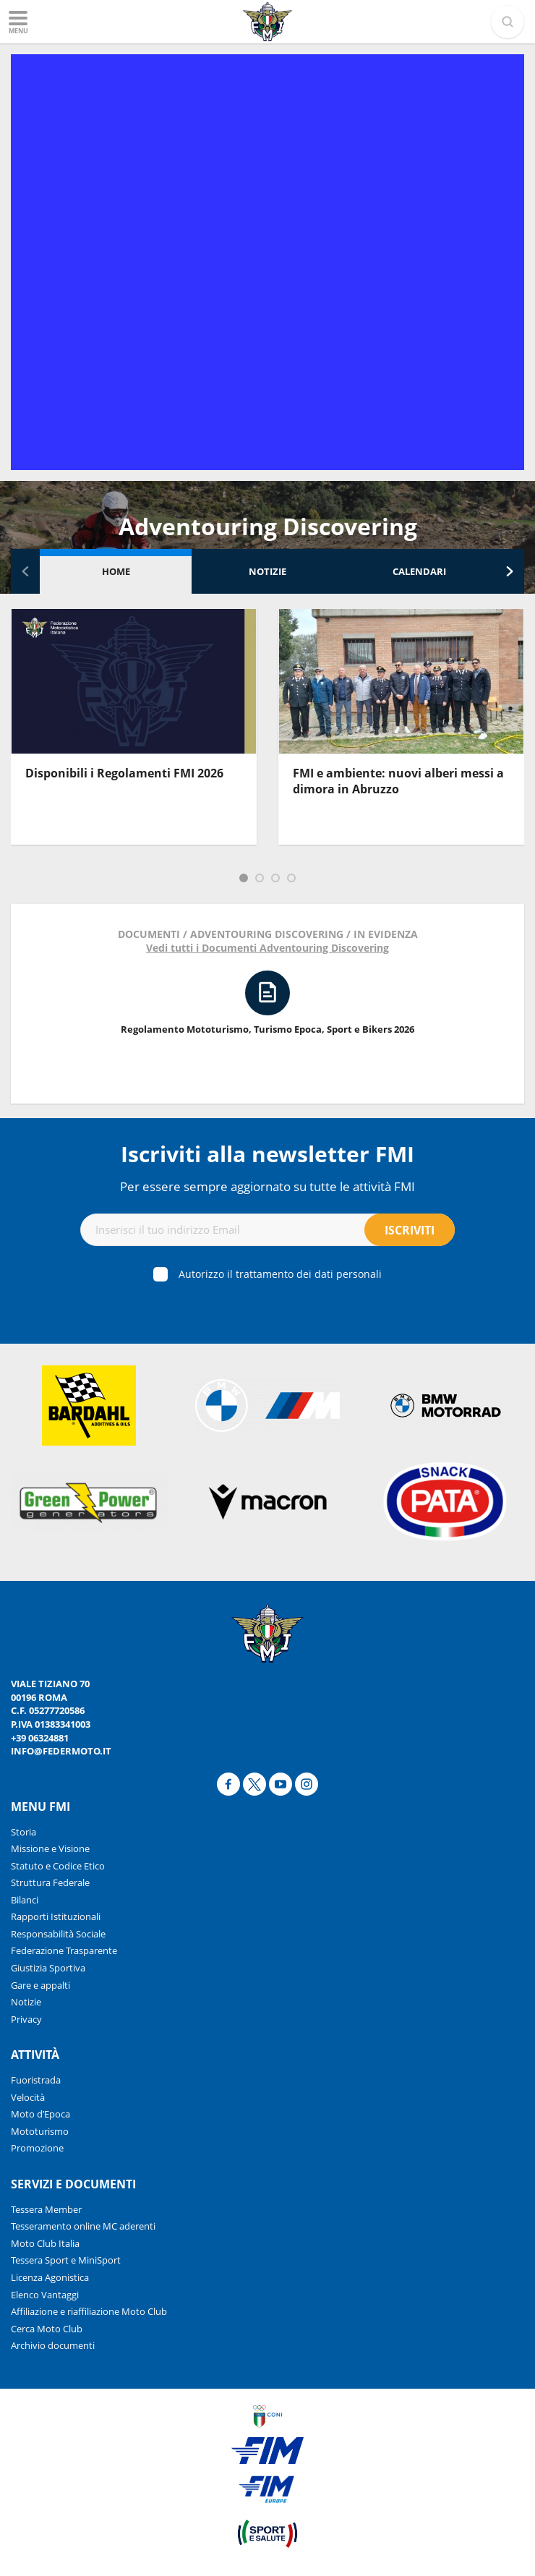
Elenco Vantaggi (45, 2294)
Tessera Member (46, 2209)
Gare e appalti (40, 1985)
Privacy (26, 2019)
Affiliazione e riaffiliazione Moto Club (89, 2311)
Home (116, 571)
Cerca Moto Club (46, 2328)
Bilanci (24, 1899)
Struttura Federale (50, 1882)
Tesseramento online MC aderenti (83, 2225)
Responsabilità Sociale (58, 1933)
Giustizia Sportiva (48, 1967)
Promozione (37, 2147)
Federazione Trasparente (64, 1950)
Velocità (28, 2097)
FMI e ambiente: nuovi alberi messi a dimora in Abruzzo (398, 781)
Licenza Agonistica (50, 2277)
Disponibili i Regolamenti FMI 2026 (124, 773)
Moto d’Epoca (40, 2113)
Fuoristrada (36, 2079)
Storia (23, 1831)
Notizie (267, 571)
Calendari (419, 571)
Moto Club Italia (45, 2243)
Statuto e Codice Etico (58, 1865)
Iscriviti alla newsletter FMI (267, 1154)
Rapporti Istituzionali (55, 1916)
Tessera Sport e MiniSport (66, 2259)
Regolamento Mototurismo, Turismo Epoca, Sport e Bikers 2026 (267, 1029)
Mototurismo (40, 2131)
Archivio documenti (53, 2345)
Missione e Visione (50, 1848)
